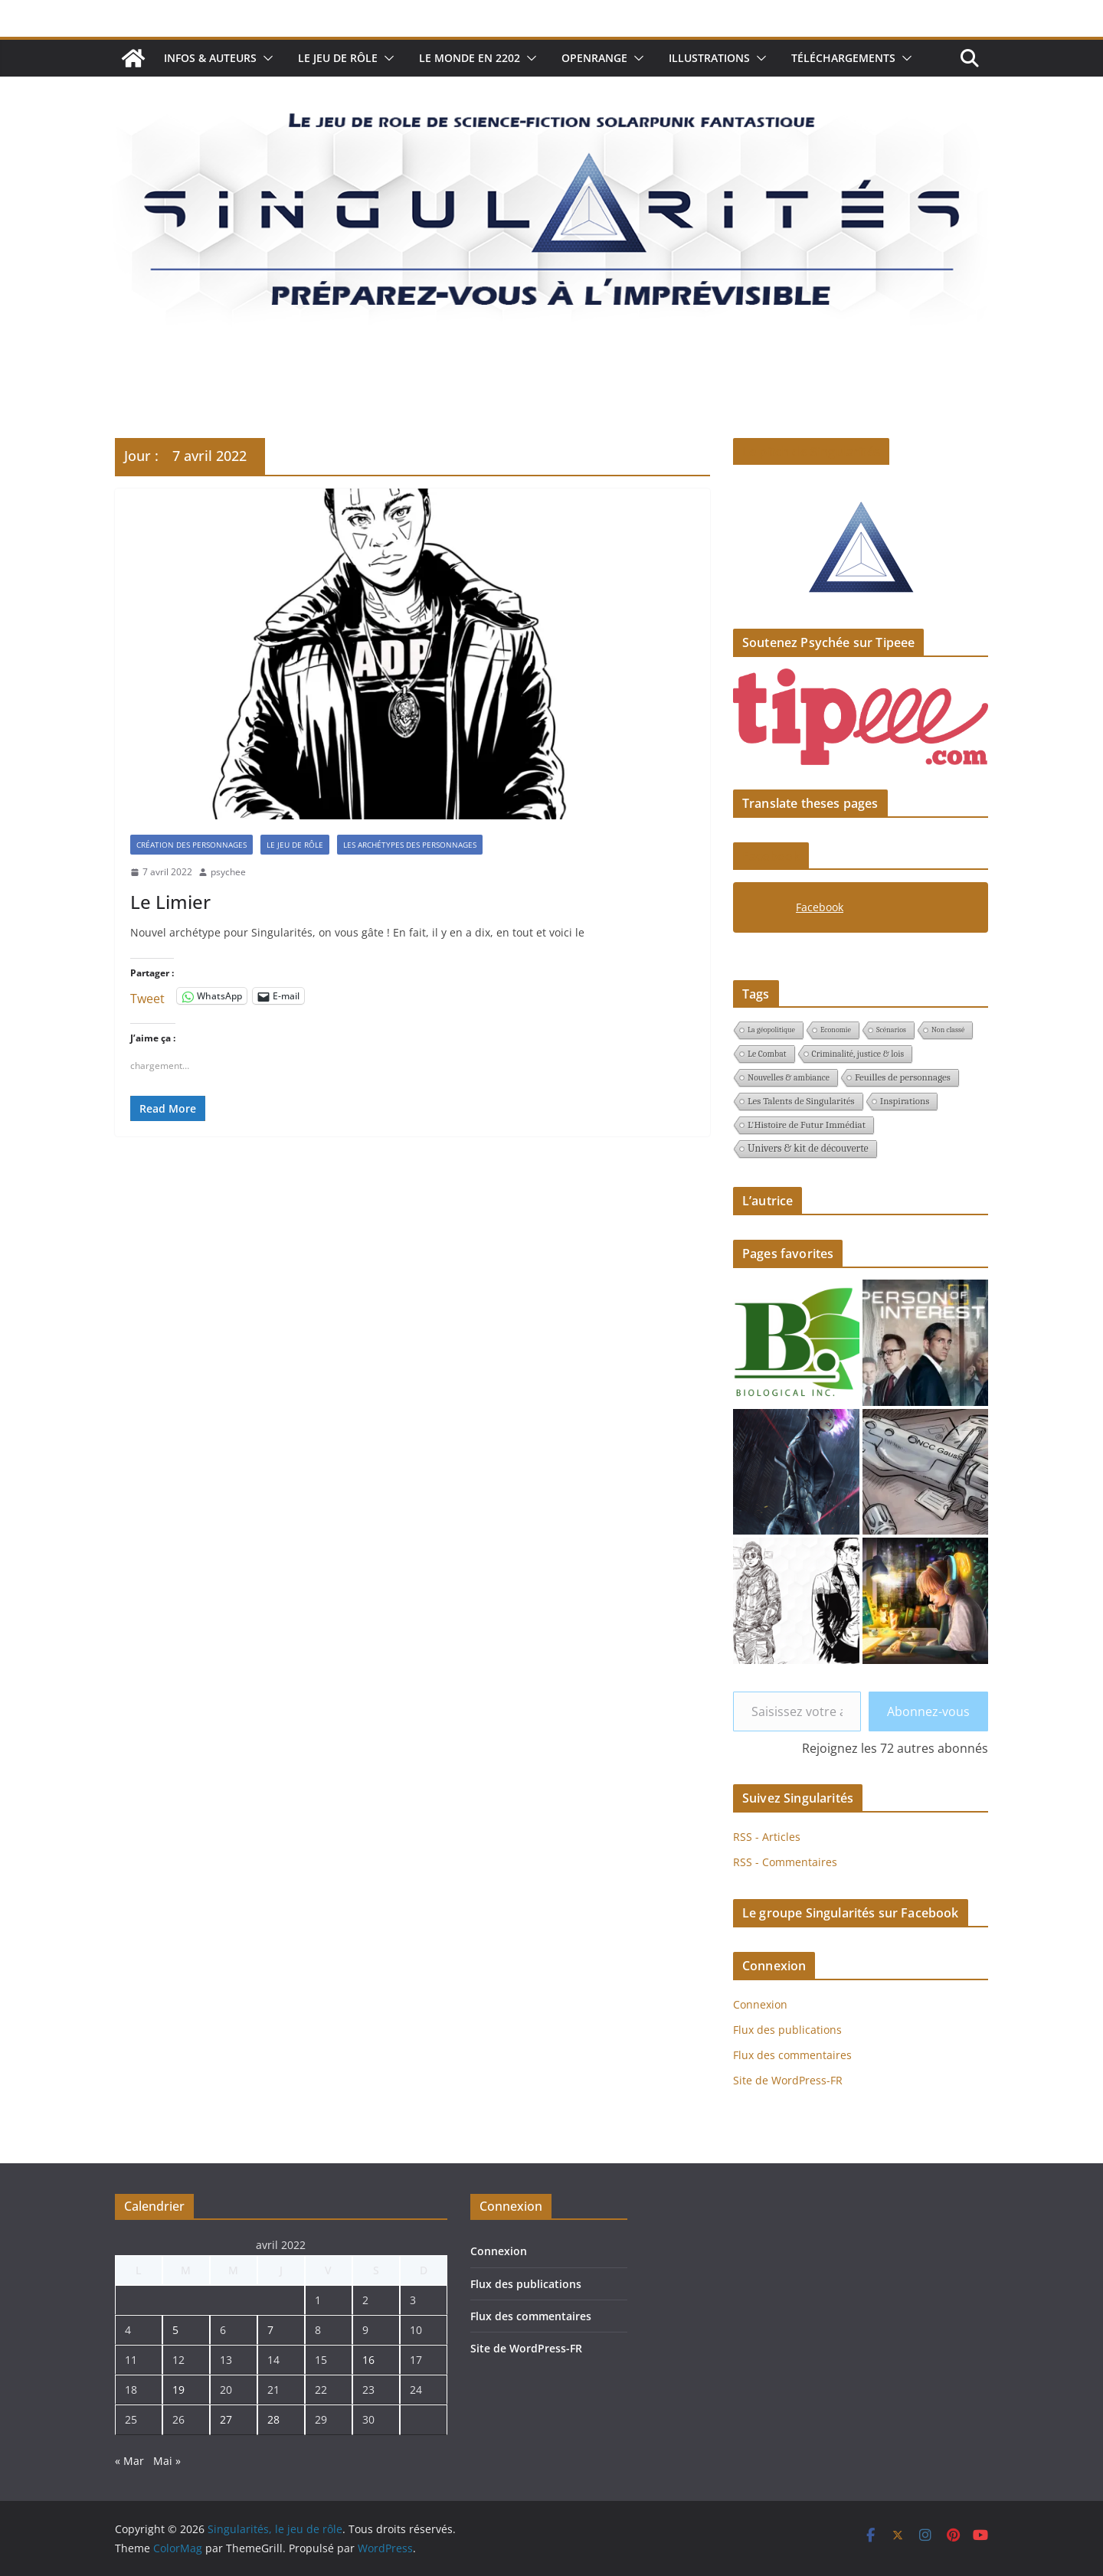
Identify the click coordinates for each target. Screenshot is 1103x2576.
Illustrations (709, 58)
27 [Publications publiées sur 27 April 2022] (226, 2419)
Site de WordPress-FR (788, 2080)
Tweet (147, 996)
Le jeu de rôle (338, 58)
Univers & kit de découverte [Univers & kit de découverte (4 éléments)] (808, 1148)
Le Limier (170, 901)
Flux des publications (787, 2029)
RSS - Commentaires (785, 1862)
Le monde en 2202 (469, 58)
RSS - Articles (766, 1836)
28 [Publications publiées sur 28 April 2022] (273, 2419)
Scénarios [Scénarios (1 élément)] (891, 1030)
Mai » (167, 2460)
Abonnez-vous (928, 1711)
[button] (265, 58)
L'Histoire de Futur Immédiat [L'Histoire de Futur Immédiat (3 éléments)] (807, 1124)
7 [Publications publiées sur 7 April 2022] (270, 2330)
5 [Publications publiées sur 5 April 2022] (175, 2330)
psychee (228, 871)
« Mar (129, 2460)
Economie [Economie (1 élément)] (835, 1030)
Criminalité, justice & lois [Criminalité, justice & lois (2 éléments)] (858, 1053)
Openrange (594, 58)
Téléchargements (843, 58)
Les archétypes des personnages (409, 844)
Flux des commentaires (792, 2055)
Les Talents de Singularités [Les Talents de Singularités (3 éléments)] (801, 1101)
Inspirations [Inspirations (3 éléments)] (905, 1101)
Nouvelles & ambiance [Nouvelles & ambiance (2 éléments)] (789, 1077)
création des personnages (191, 844)
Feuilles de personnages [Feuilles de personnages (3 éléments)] (903, 1077)
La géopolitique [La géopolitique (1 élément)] (771, 1030)
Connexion (760, 2004)
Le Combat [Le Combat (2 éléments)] (767, 1053)
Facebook (771, 856)
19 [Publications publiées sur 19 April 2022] (178, 2389)
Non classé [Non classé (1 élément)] (947, 1030)
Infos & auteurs (210, 58)
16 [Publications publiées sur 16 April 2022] (368, 2359)
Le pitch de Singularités (811, 451)
